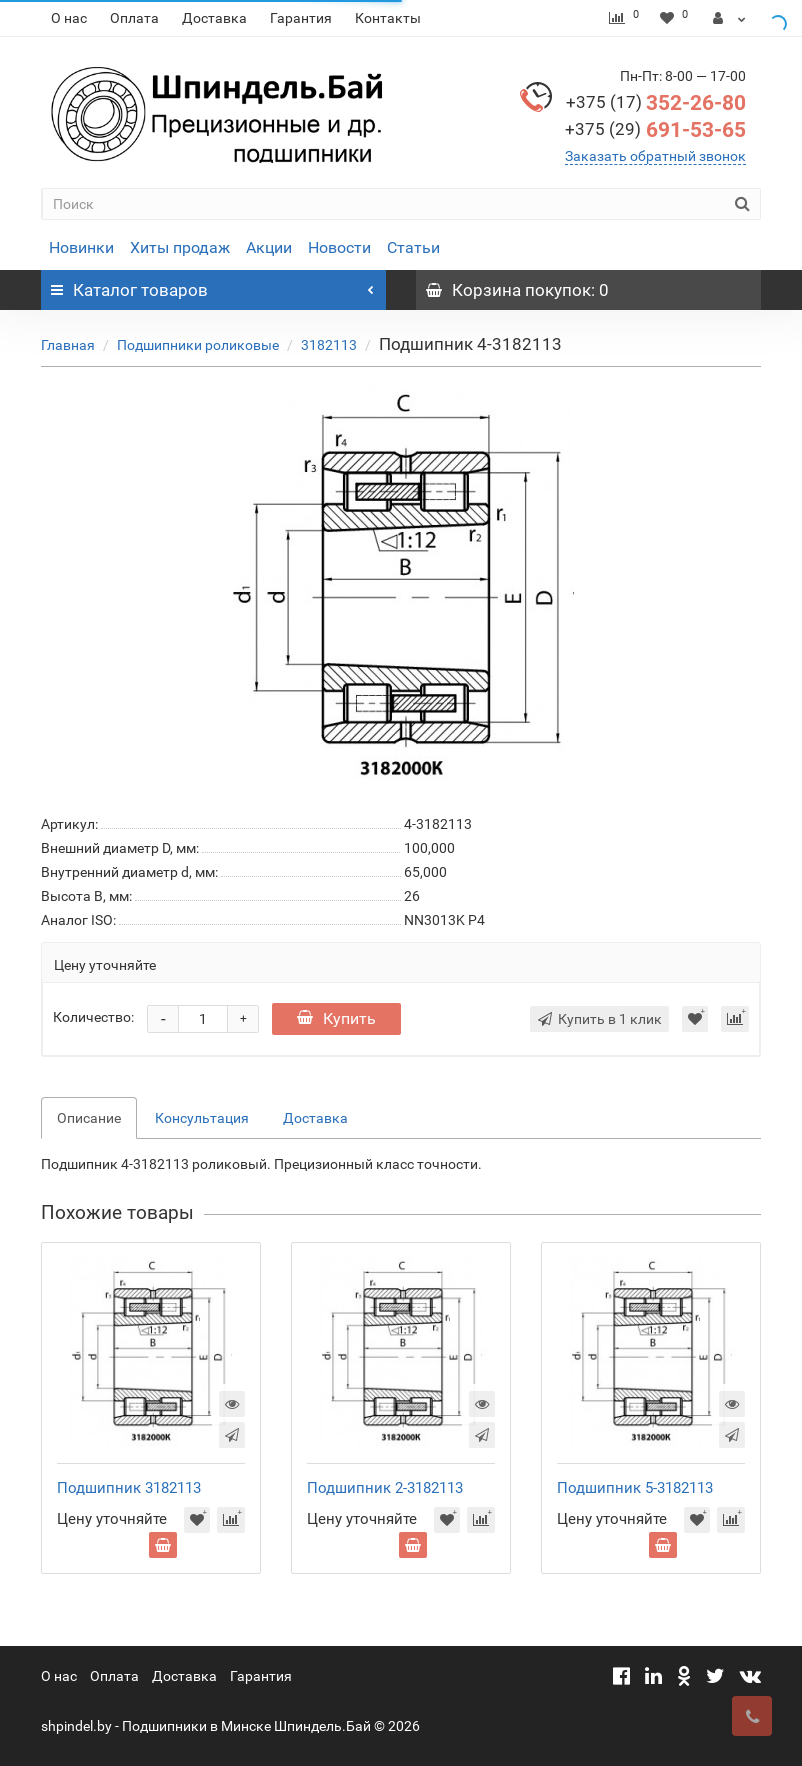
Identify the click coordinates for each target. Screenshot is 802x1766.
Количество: (93, 1017)
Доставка (214, 18)
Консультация (202, 1118)
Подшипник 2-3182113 (385, 1488)
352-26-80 (656, 103)
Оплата (134, 18)
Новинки (81, 247)
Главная (68, 345)
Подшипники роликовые (198, 345)
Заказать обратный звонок (655, 156)
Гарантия (301, 18)
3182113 (329, 345)
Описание (89, 1118)
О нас (69, 18)
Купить (336, 1018)
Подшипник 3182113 (129, 1488)
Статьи (413, 247)
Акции (269, 247)
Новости (339, 247)
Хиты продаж (180, 247)
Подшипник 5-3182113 (635, 1488)
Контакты (388, 18)
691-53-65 (655, 130)
